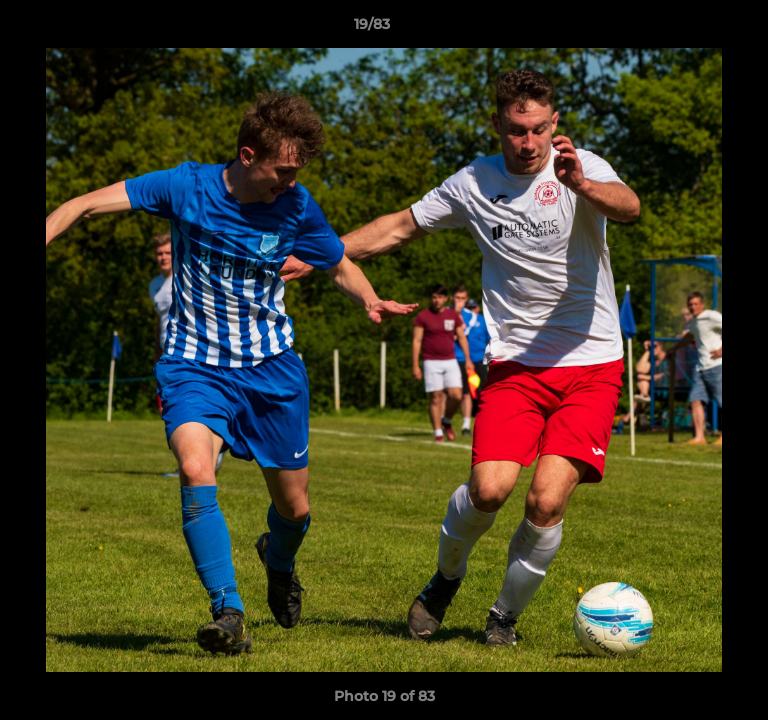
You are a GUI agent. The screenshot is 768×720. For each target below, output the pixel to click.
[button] (696, 29)
